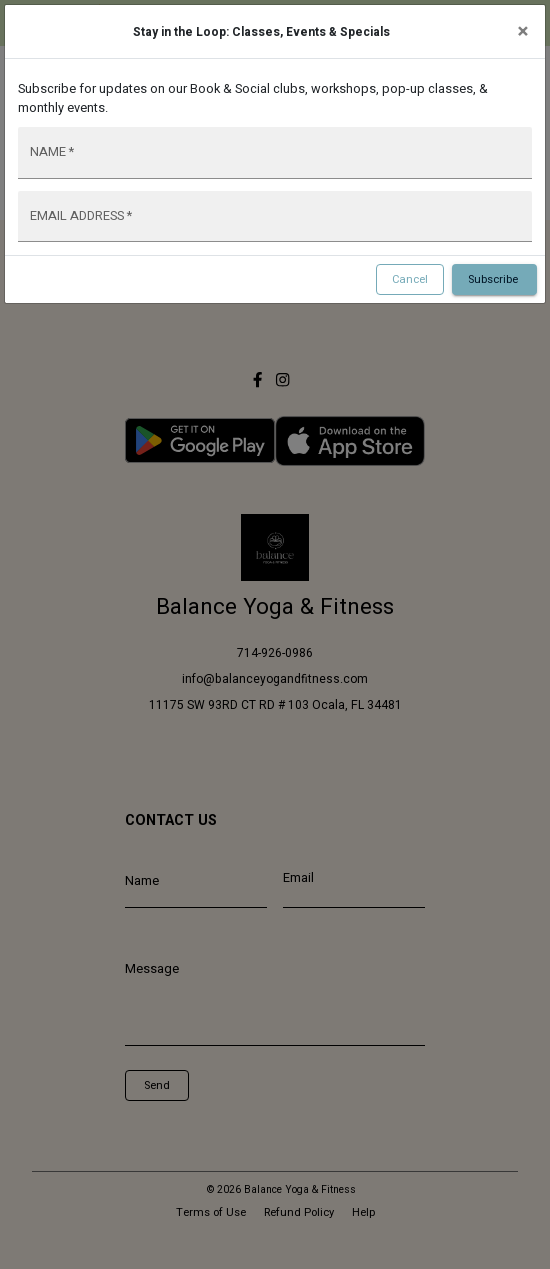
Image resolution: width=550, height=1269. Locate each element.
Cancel (410, 280)
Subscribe (494, 280)
